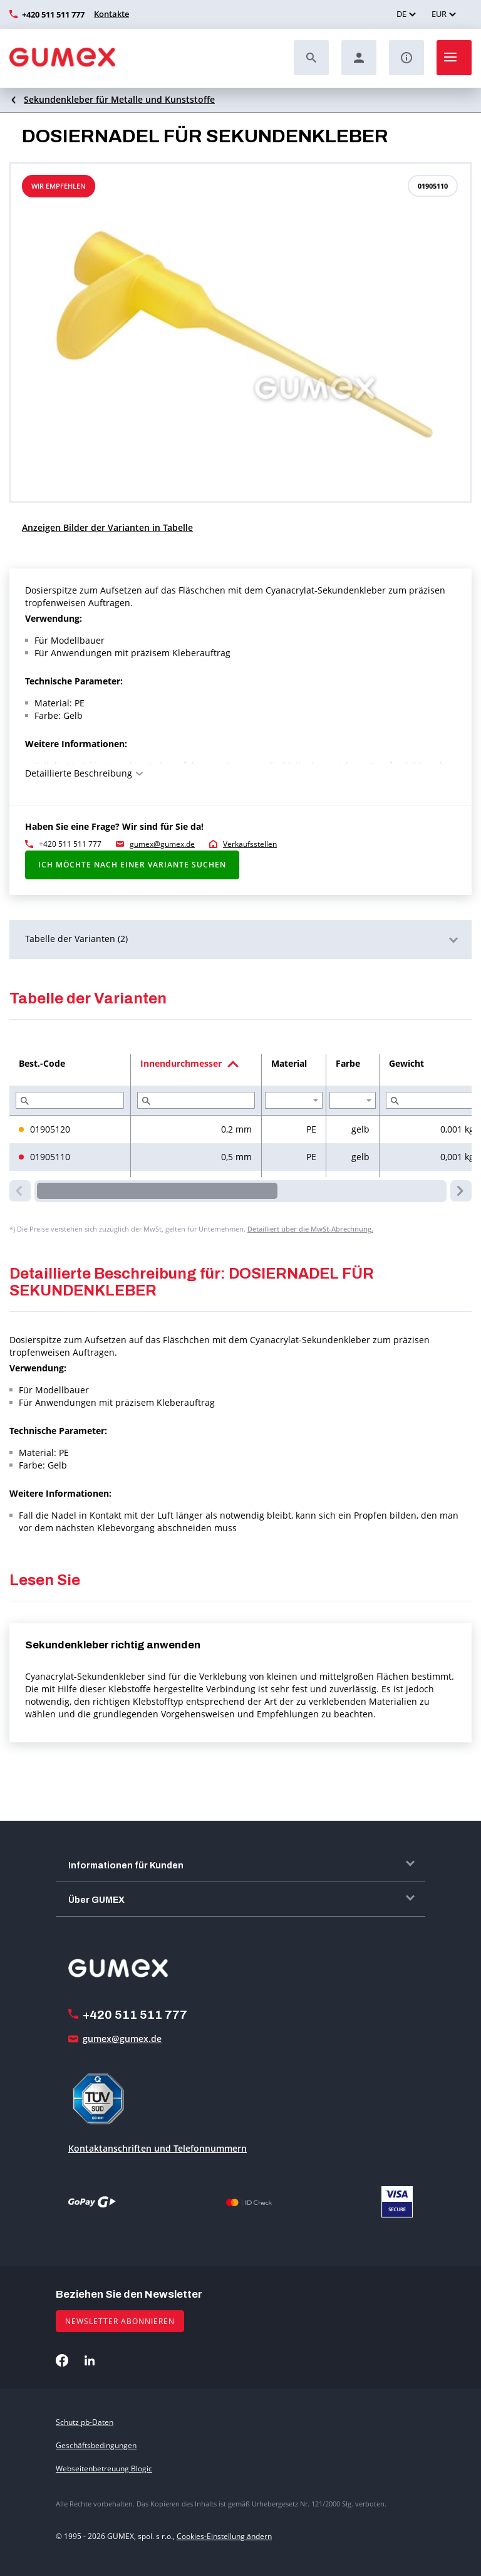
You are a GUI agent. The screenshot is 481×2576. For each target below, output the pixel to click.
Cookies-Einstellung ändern (224, 2536)
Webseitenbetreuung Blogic (104, 2468)
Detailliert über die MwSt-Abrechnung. (310, 1228)
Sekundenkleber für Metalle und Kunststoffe (119, 99)
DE (401, 13)
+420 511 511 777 (53, 14)
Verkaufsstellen (250, 844)
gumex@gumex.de (162, 844)
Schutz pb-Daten (84, 2422)
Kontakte (111, 13)
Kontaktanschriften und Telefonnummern (157, 2148)
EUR (439, 13)
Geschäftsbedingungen (96, 2445)
